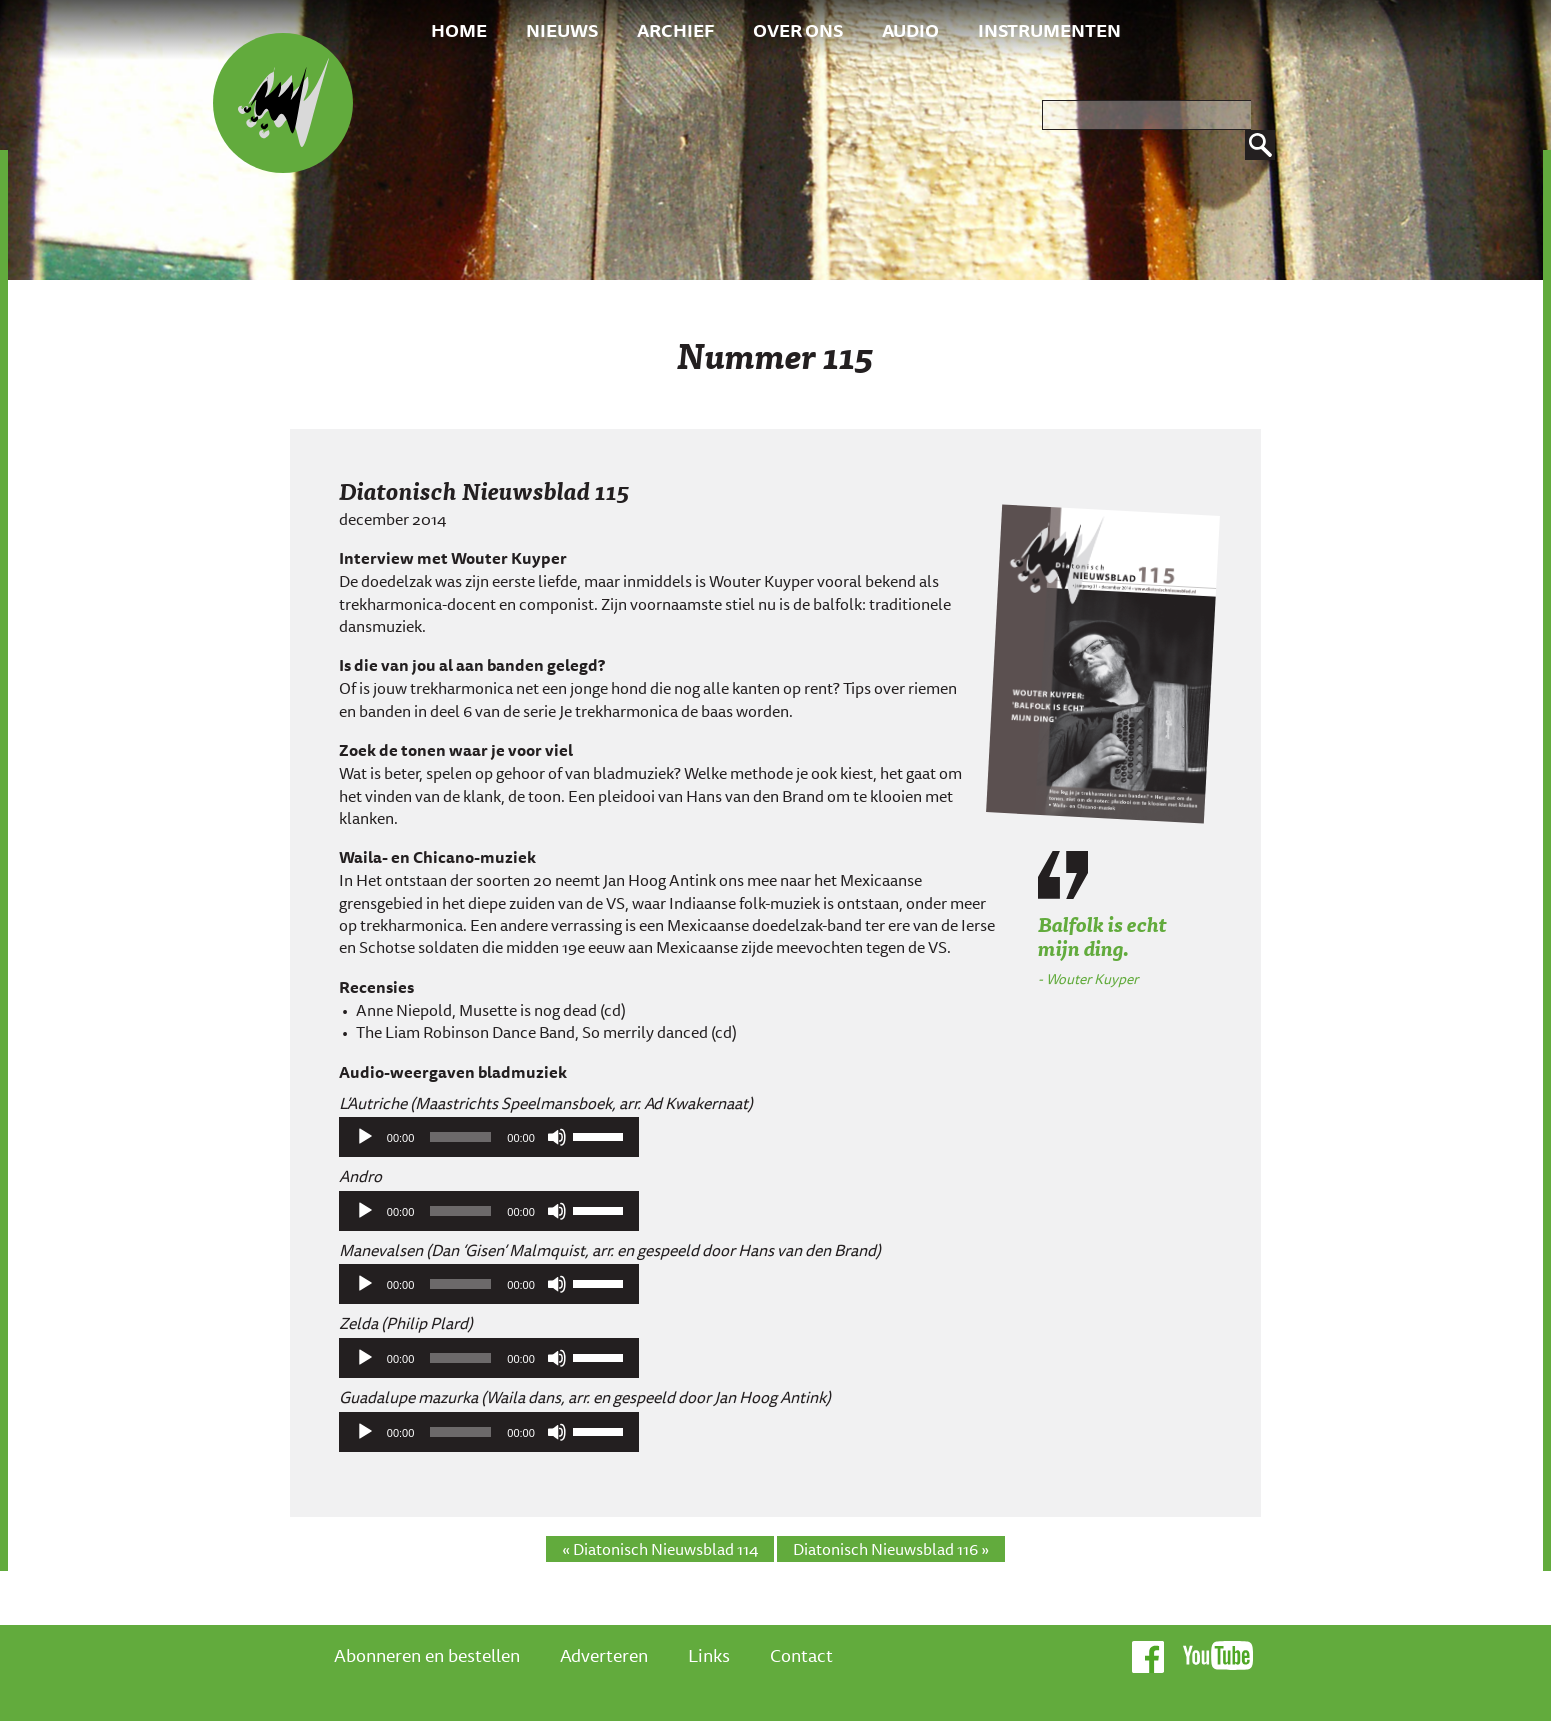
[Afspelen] (365, 1137)
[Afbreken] (557, 1137)
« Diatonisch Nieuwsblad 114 (660, 1549)
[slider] (460, 1137)
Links (709, 1655)
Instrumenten (1049, 30)
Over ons (798, 30)
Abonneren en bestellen (427, 1655)
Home (459, 30)
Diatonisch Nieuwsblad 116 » (891, 1549)
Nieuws (562, 30)
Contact (801, 1655)
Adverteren (604, 1655)
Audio (910, 30)
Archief (675, 30)
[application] (489, 1137)
